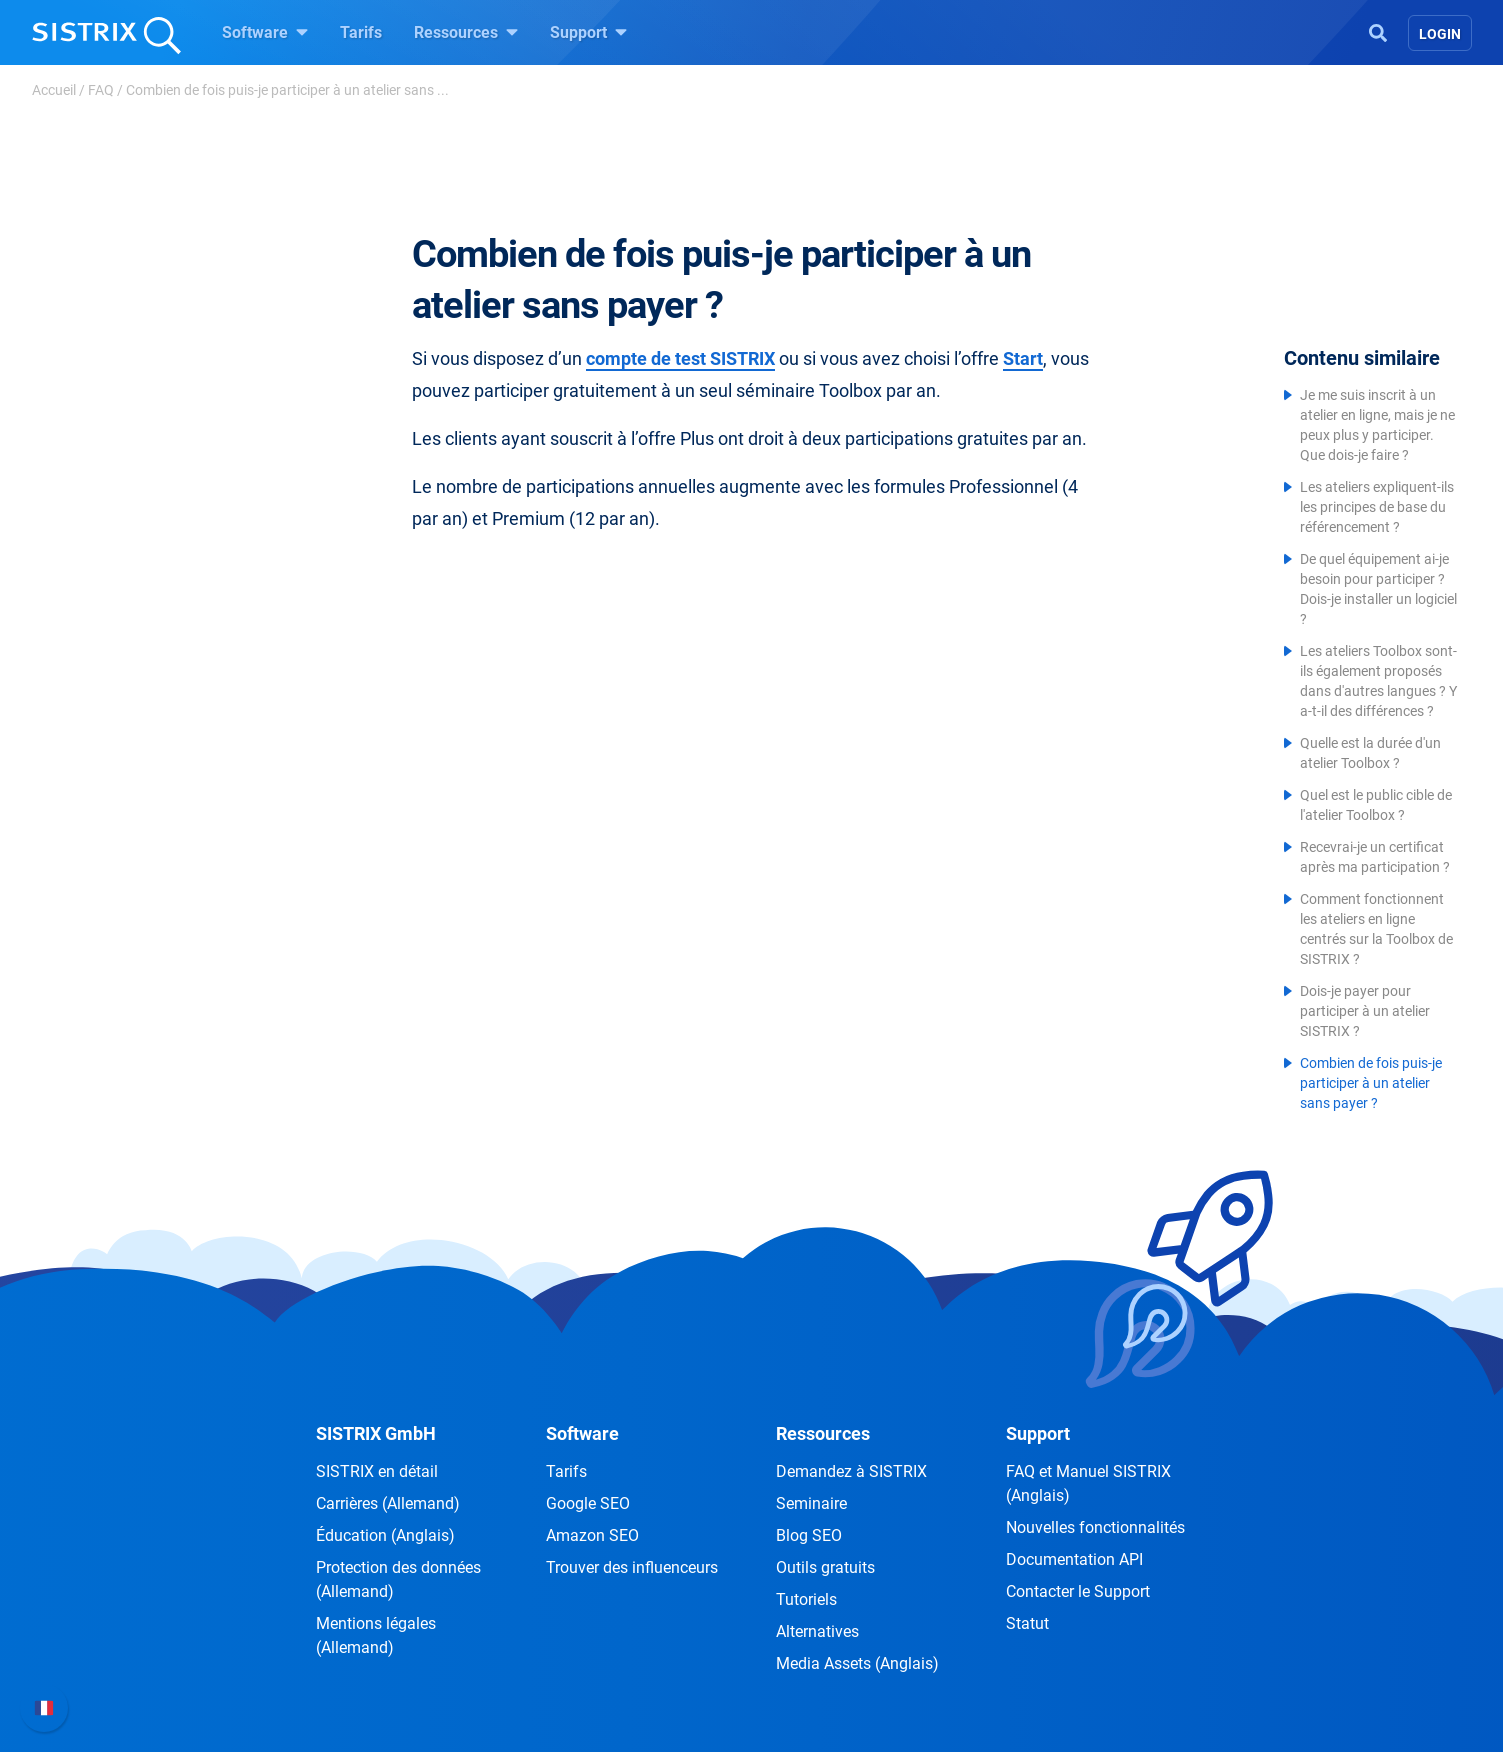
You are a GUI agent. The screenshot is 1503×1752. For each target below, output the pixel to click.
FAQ (101, 90)
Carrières (388, 1503)
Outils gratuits (825, 1567)
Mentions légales (376, 1635)
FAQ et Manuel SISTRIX (1088, 1483)
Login (1440, 34)
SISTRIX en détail (377, 1471)
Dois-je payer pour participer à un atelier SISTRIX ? (1365, 1011)
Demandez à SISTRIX (851, 1471)
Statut (1027, 1623)
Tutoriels (806, 1599)
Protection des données (398, 1579)
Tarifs (361, 32)
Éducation (385, 1535)
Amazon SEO (592, 1535)
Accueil (54, 90)
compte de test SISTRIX (680, 358)
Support (588, 32)
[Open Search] (1378, 31)
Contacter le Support (1078, 1591)
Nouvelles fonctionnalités (1095, 1527)
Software (265, 32)
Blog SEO (809, 1535)
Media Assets (857, 1663)
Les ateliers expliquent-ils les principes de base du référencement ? (1377, 507)
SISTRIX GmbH (376, 1433)
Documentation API (1074, 1559)
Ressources (466, 32)
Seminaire (811, 1503)
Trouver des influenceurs (632, 1567)
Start (1023, 358)
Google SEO (588, 1503)
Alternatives (817, 1631)
